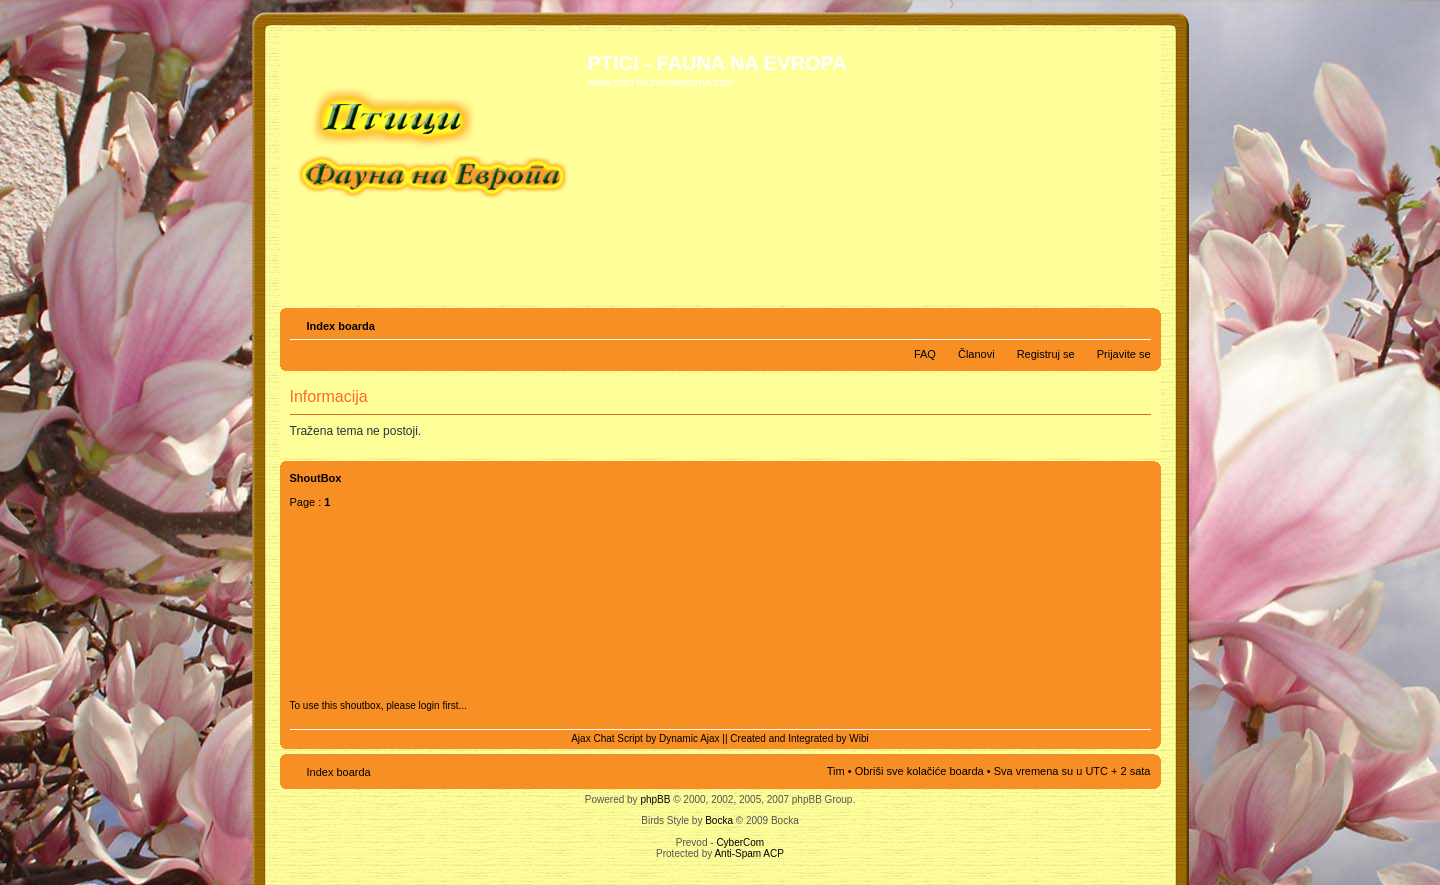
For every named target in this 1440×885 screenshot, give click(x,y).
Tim (836, 771)
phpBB (655, 799)
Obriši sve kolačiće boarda (919, 771)
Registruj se (1046, 354)
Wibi (858, 738)
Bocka (719, 820)
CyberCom (740, 842)
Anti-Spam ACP (748, 853)
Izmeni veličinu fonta (1136, 322)
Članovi (976, 354)
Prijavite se (1124, 354)
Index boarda (341, 326)
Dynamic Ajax (689, 738)
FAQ (925, 354)
